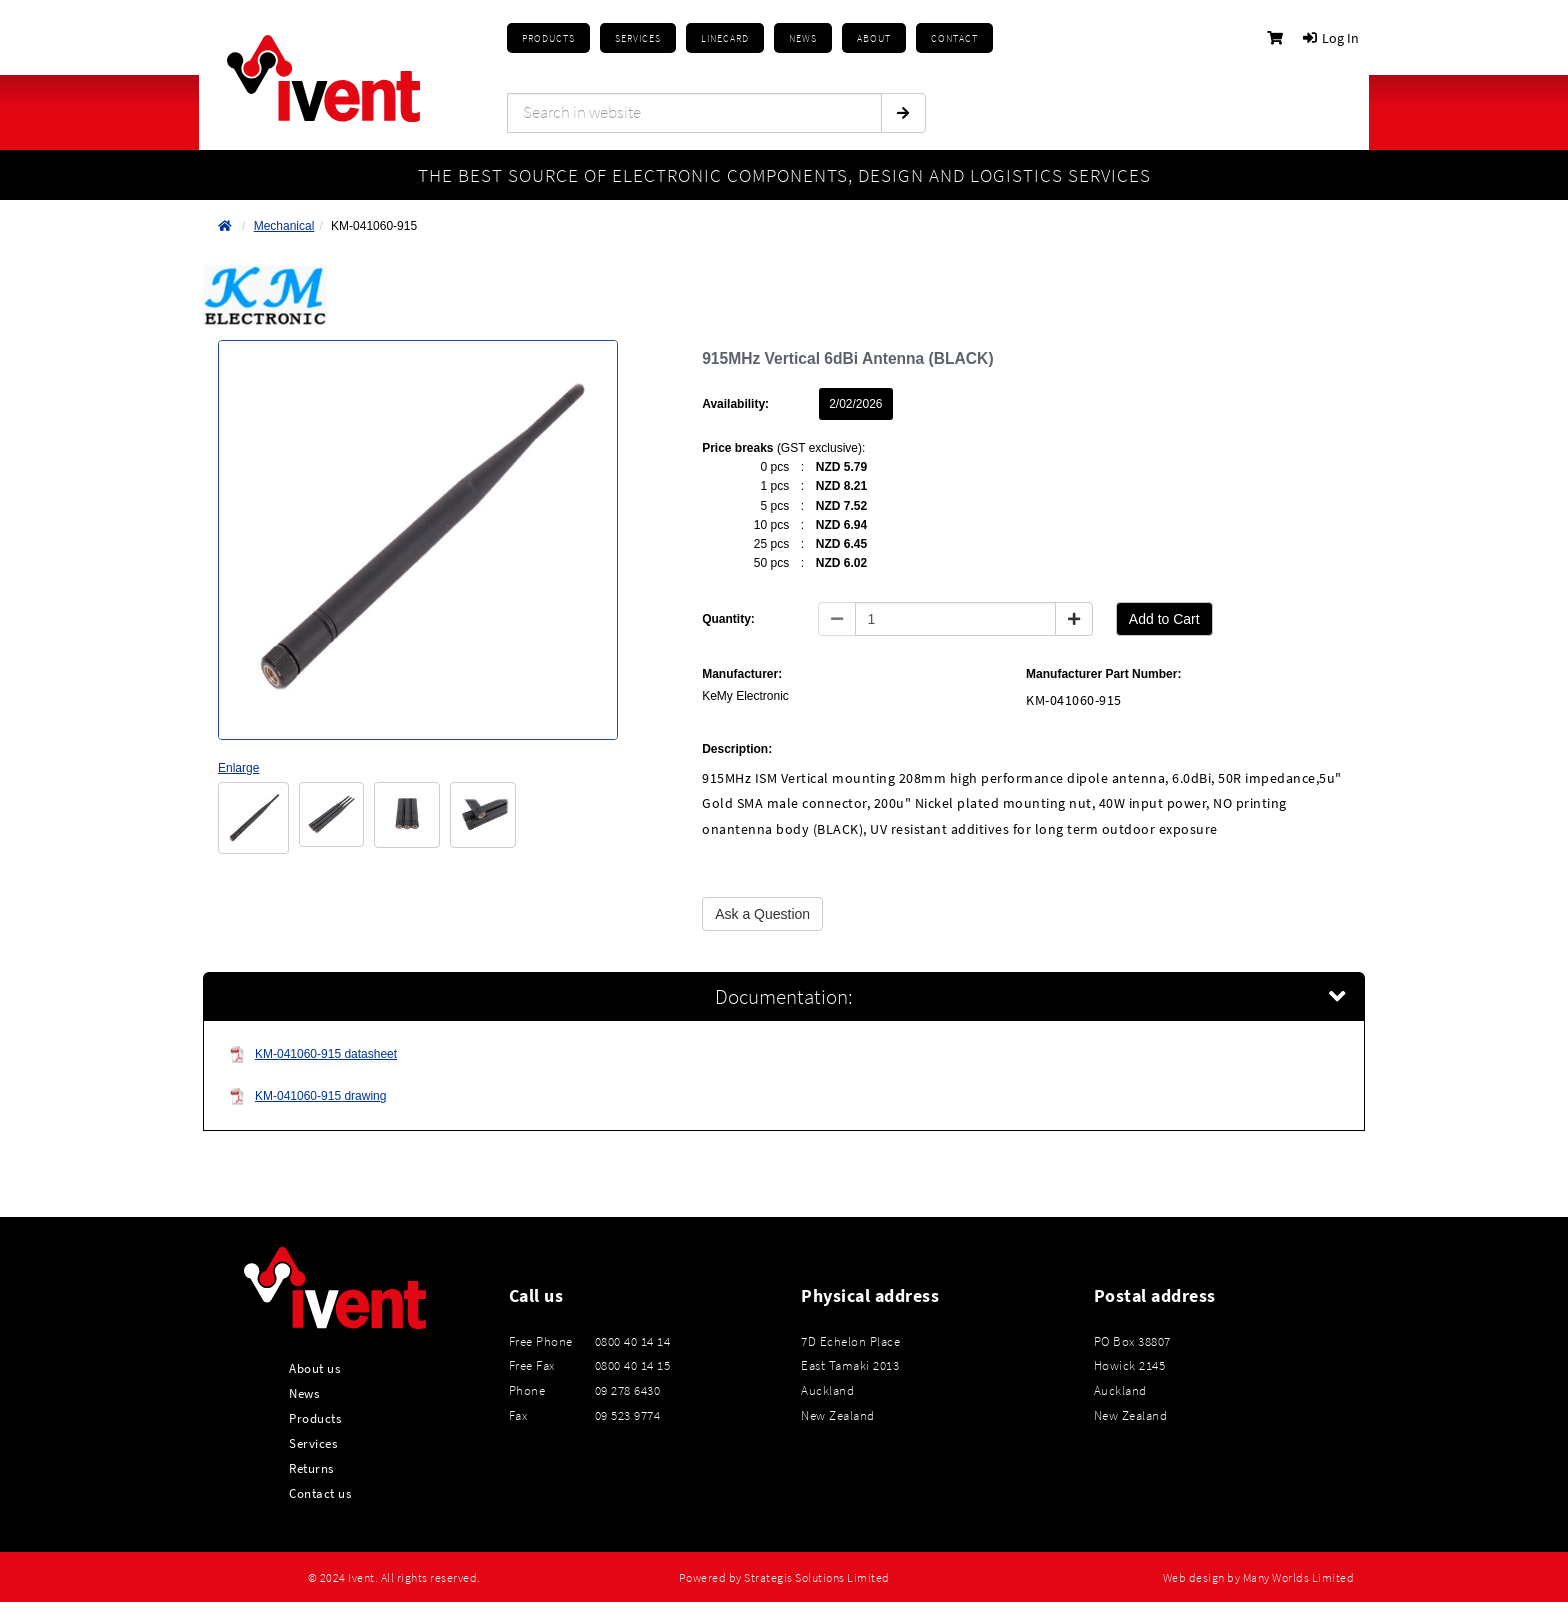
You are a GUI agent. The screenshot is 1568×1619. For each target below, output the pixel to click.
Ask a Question (762, 914)
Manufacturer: (742, 674)
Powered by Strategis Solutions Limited (784, 1578)
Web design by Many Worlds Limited (1259, 1578)
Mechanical (284, 226)
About (874, 38)
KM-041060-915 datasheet (313, 1054)
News (304, 1393)
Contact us (320, 1493)
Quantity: (728, 619)
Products (548, 38)
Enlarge (238, 768)
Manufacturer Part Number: (1103, 674)
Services (313, 1443)
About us (314, 1368)
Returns (311, 1468)
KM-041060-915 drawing (307, 1096)
